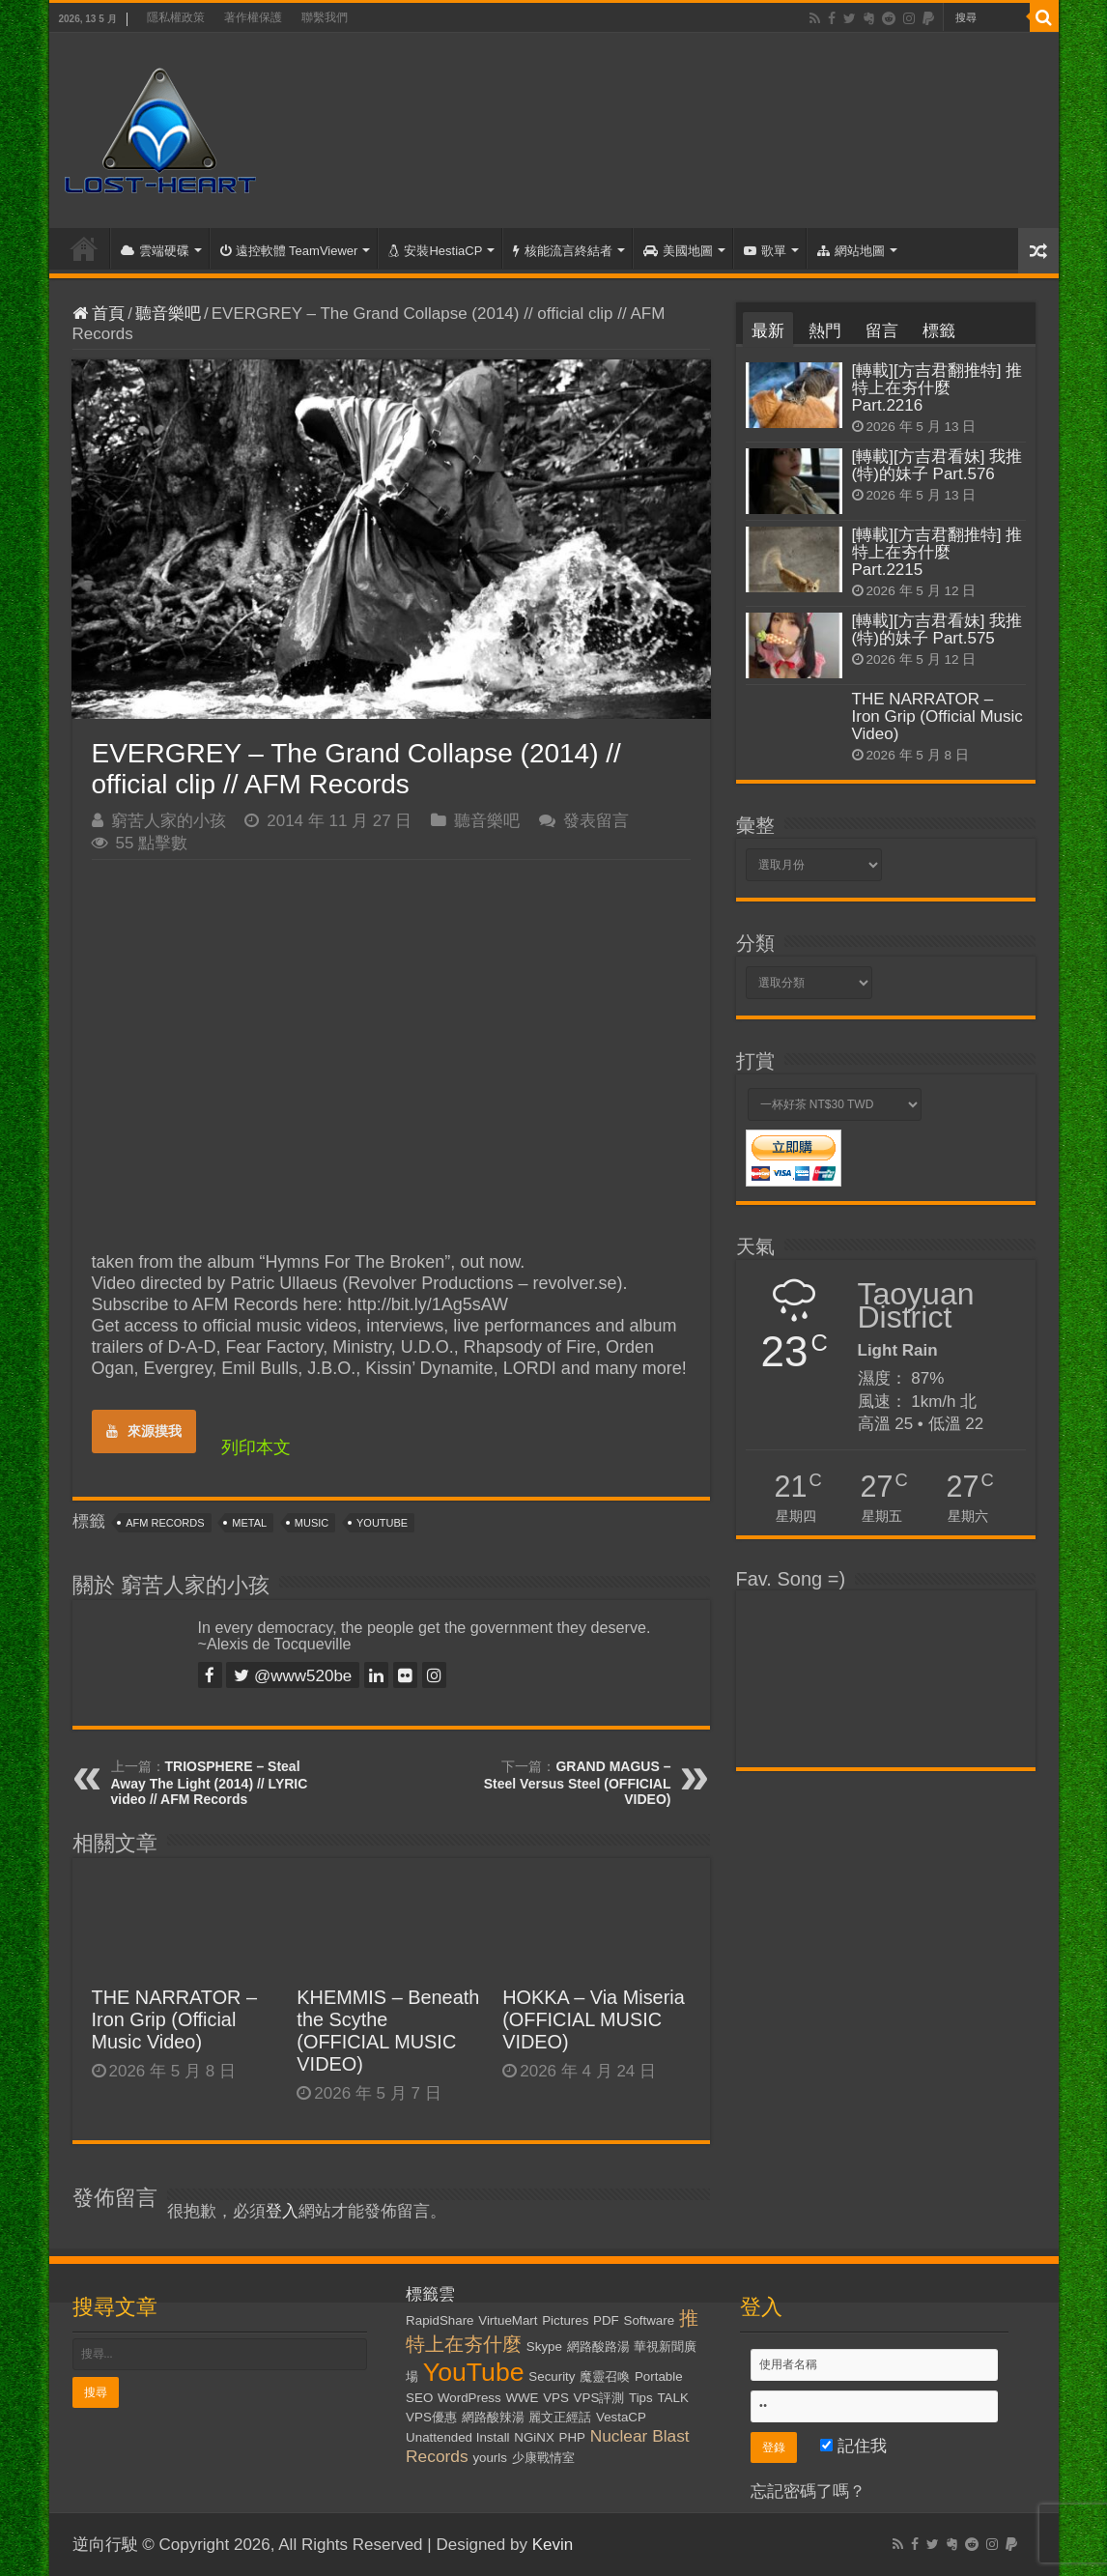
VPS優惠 (431, 2417)
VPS (556, 2397)
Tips (641, 2397)
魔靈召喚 (605, 2376)
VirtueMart (507, 2320)
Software (649, 2320)
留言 (882, 331)
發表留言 (596, 821)
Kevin (553, 2544)
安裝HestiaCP (435, 250)
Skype (544, 2346)
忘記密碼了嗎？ (808, 2491)
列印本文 (256, 1447)
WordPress (469, 2397)
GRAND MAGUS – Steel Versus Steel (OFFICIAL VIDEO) (577, 1783)
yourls (489, 2457)
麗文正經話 (559, 2417)
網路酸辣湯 (493, 2417)
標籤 (938, 331)
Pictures (565, 2320)
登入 (282, 2211)
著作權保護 (253, 17)
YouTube (382, 1523)
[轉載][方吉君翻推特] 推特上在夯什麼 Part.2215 (937, 552)
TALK (672, 2397)
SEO (419, 2397)
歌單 (765, 250)
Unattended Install (457, 2437)
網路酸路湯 (598, 2346)
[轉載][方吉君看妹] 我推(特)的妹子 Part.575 (937, 629)
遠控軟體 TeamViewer (289, 250)
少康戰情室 (543, 2457)
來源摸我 (144, 1431)
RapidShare (439, 2320)
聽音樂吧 (168, 313)
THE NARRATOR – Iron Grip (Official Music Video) (175, 2019)
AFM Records (165, 1523)
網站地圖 (851, 250)
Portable (659, 2376)
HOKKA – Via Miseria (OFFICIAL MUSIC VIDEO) (593, 2019)
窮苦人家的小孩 (168, 821)
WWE (521, 2397)
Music (311, 1523)
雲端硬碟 (155, 250)
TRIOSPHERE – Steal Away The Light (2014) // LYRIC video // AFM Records (209, 1783)
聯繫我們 (324, 17)
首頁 (84, 248)
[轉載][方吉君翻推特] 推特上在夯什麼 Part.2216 (937, 388)
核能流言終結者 (562, 250)
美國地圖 (678, 250)
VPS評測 (599, 2397)
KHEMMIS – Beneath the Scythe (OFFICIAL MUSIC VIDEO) (388, 2031)
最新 (768, 331)
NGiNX (534, 2437)
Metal (249, 1523)
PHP (572, 2437)
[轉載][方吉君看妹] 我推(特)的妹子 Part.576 (937, 465)
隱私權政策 (176, 17)
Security (551, 2376)
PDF (606, 2320)
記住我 (853, 2446)
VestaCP (621, 2417)
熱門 (825, 331)
